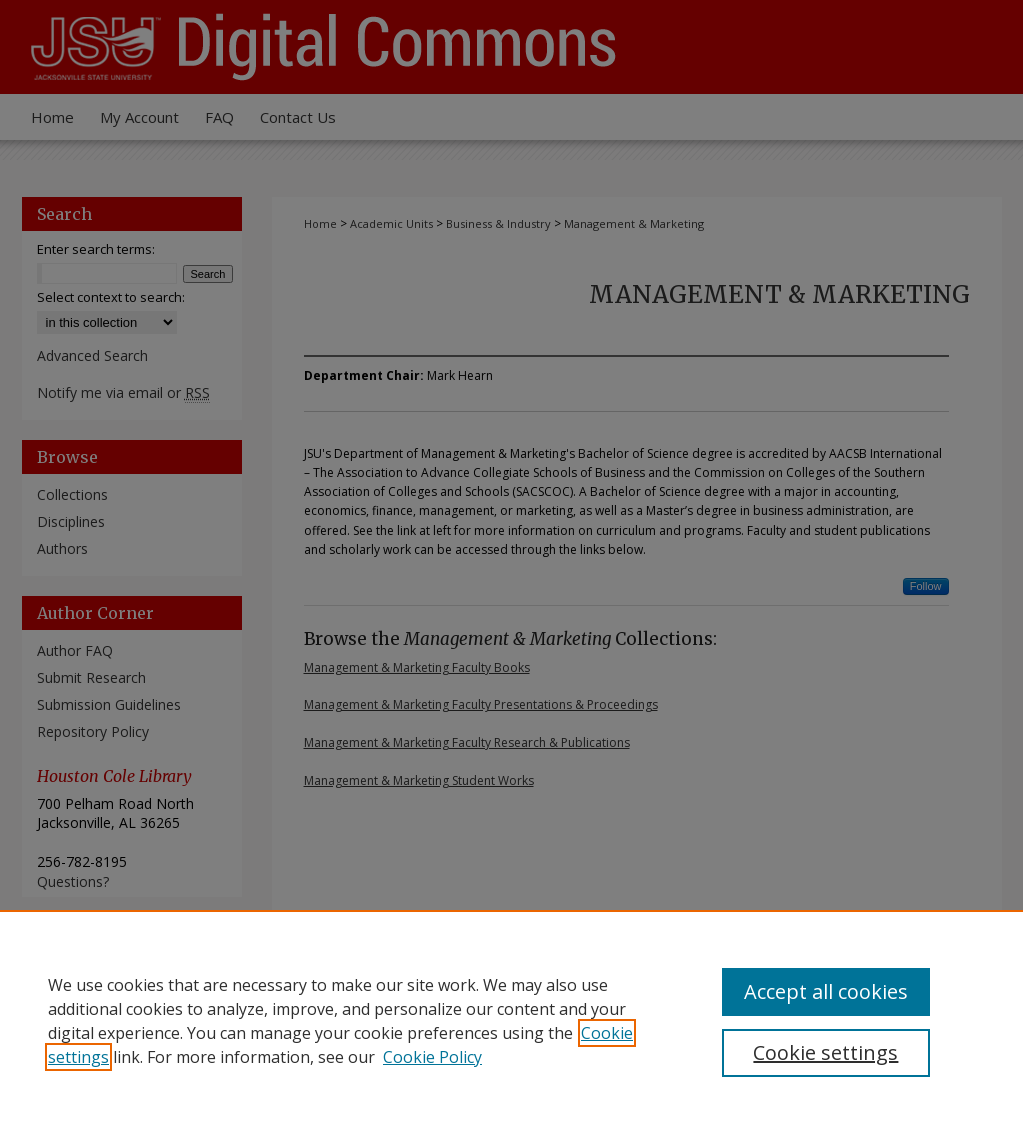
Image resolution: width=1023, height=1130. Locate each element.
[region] (511, 1020)
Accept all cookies (826, 991)
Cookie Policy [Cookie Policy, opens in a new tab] (432, 1057)
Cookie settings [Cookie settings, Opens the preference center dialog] (825, 1052)
